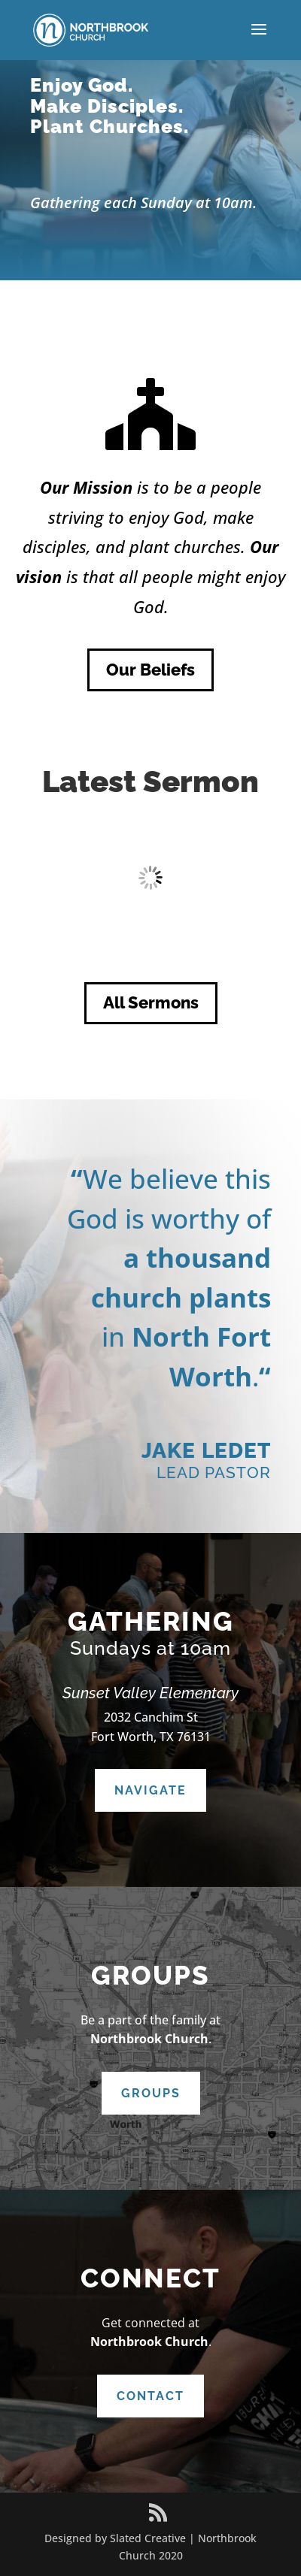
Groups (151, 2093)
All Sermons (151, 1002)
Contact (150, 2396)
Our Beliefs (150, 669)
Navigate (150, 1790)
